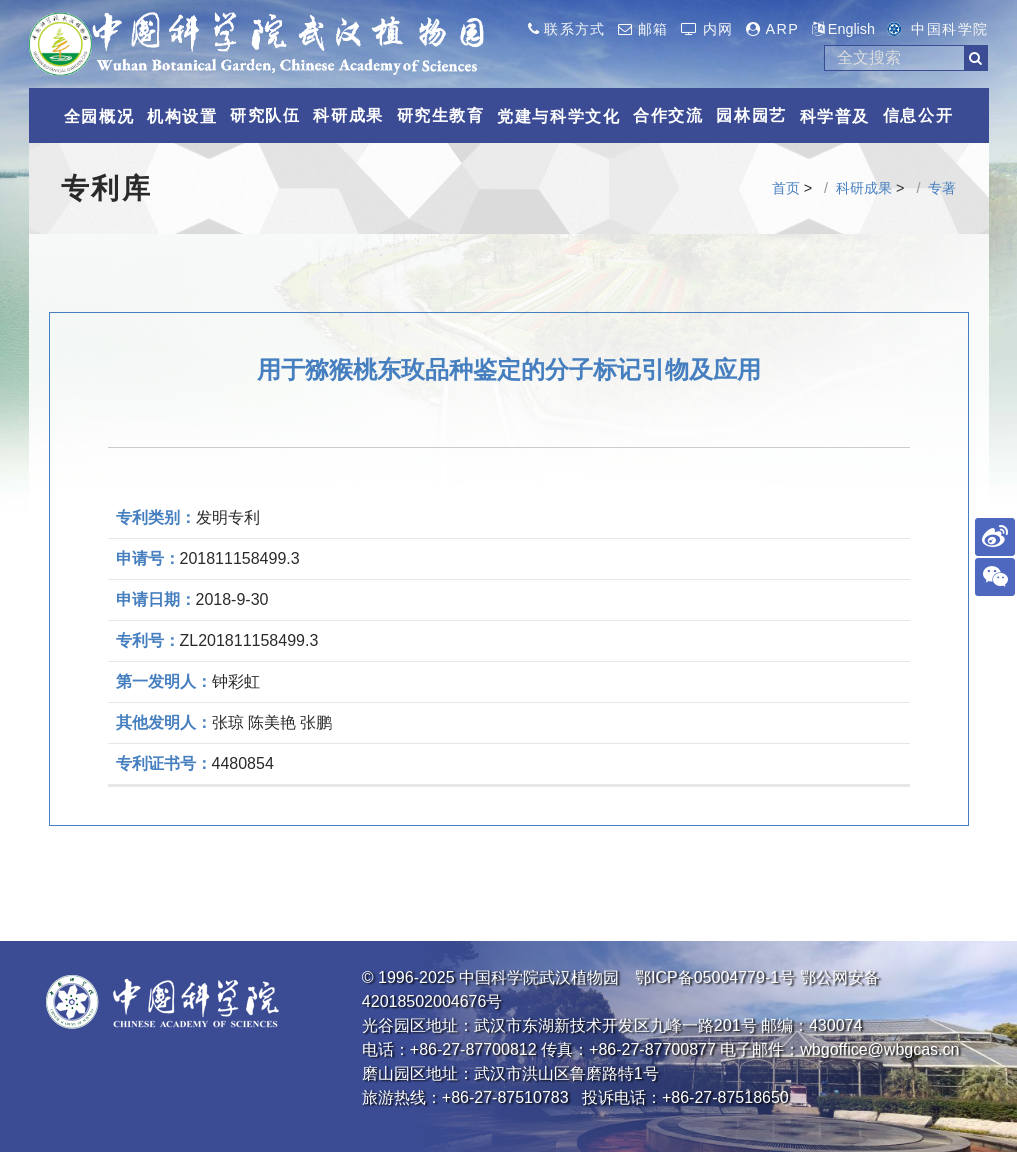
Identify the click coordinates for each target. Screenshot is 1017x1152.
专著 (942, 188)
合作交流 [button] (668, 115)
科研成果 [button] (348, 115)
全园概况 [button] (99, 116)
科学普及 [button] (835, 116)
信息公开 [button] (918, 115)
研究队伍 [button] (265, 115)
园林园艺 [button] (751, 115)
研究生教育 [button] (441, 115)
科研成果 (864, 188)
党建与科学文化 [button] (558, 116)
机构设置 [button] (182, 116)
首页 (786, 188)
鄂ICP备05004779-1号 (715, 977)
